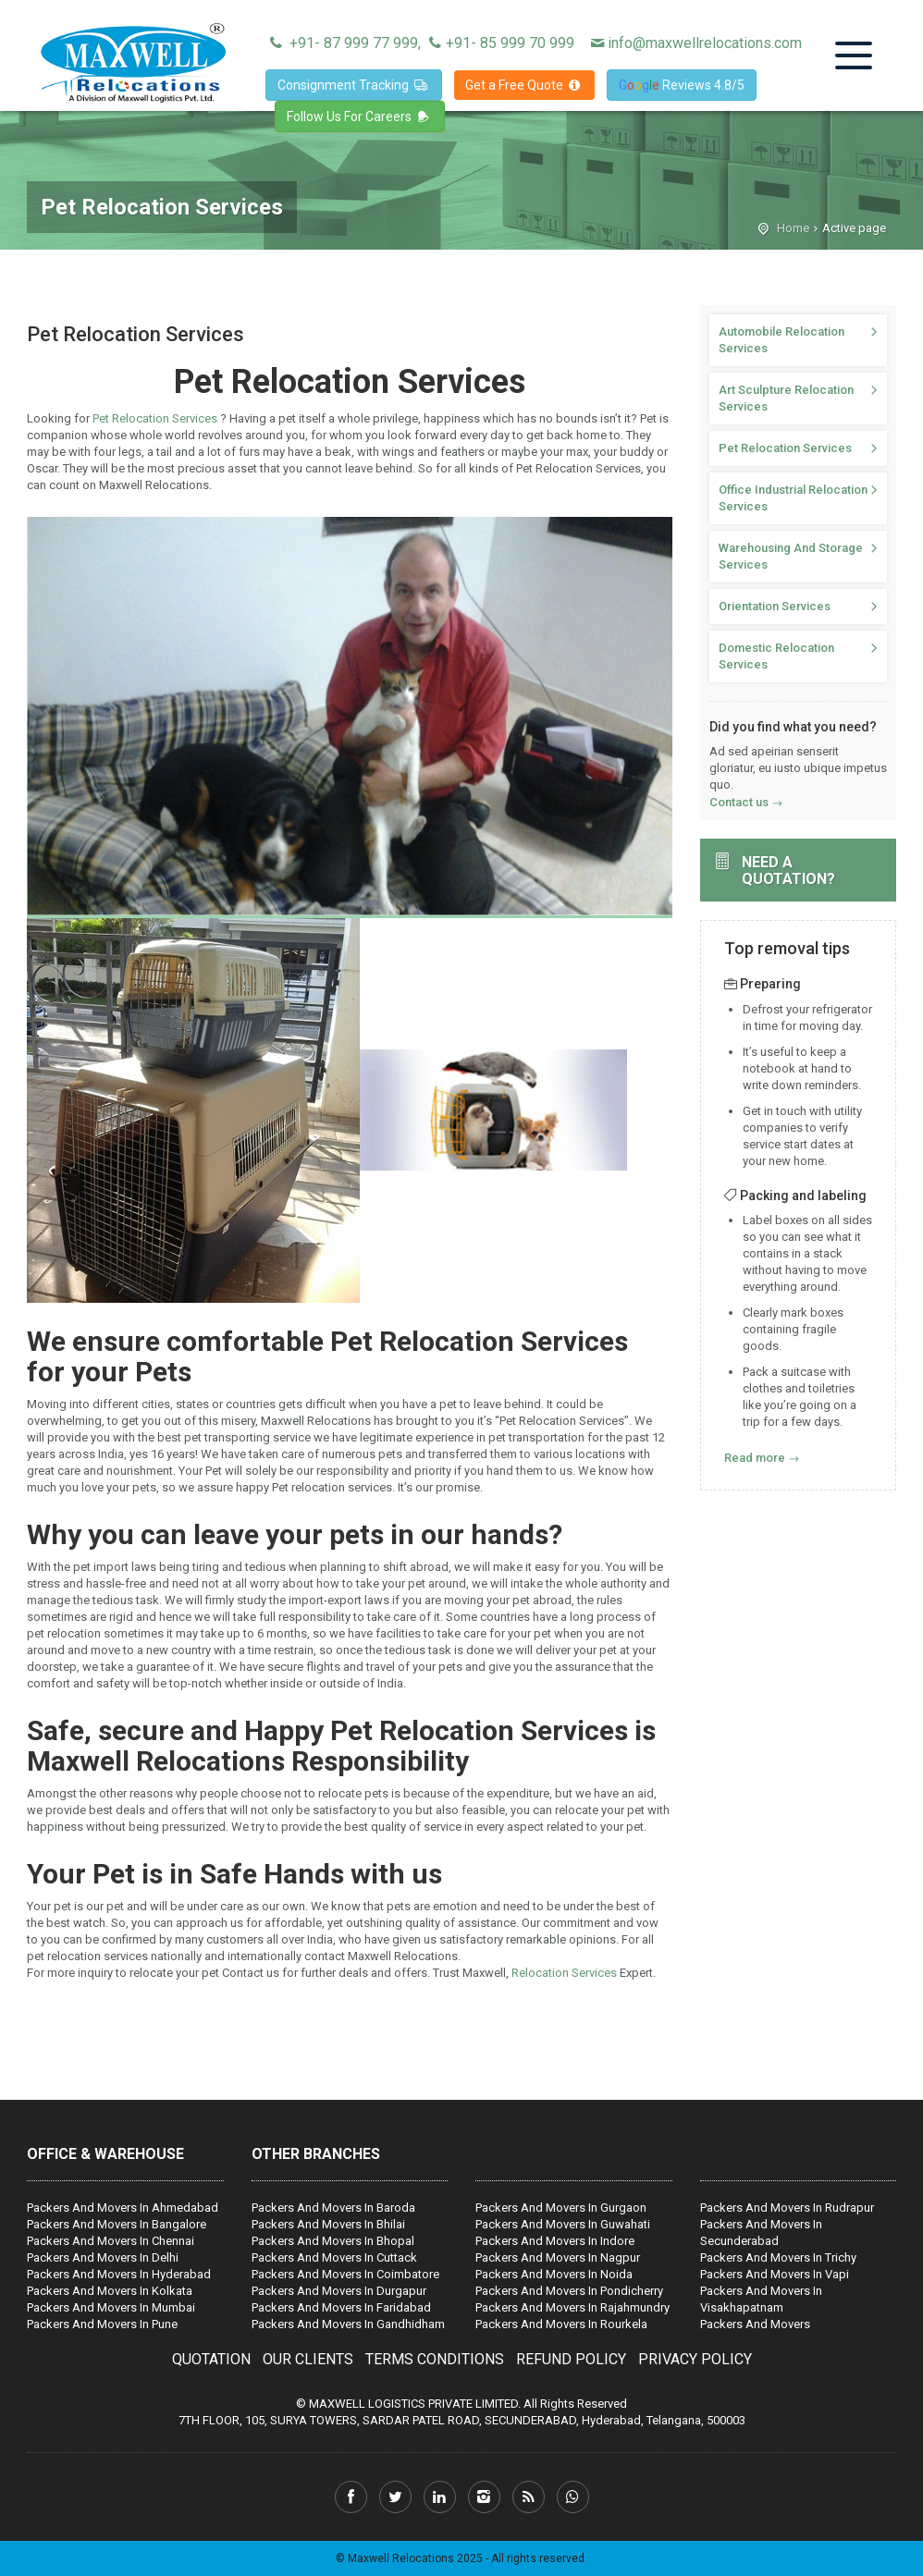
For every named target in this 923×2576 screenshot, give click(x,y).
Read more (754, 1458)
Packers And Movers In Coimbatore (345, 2274)
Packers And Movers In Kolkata (109, 2291)
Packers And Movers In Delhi (102, 2257)
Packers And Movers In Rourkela (561, 2324)
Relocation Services (565, 1973)
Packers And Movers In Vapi (774, 2274)
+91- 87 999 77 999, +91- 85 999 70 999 (419, 43)
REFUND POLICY (571, 2359)
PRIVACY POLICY (695, 2359)
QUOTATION (211, 2359)
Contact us (739, 802)
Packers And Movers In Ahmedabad (122, 2207)
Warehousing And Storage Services (791, 556)
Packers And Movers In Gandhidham (348, 2324)
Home (793, 228)
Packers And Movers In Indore (554, 2241)
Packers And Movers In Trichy (778, 2257)
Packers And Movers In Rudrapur (787, 2207)
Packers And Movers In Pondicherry (569, 2291)
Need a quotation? (788, 870)
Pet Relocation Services (156, 418)
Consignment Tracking (353, 85)
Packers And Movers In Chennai (110, 2241)
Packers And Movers (755, 2324)
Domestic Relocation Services (776, 656)
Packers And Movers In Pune (102, 2324)
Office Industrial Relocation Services (793, 498)
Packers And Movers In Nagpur (557, 2257)
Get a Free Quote (525, 85)
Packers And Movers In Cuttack (334, 2257)
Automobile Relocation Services (781, 340)
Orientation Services (775, 606)
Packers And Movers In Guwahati (562, 2224)
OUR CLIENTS (308, 2359)
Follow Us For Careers (360, 116)
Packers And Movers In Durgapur (339, 2291)
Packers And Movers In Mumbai (111, 2307)
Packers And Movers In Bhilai (328, 2224)
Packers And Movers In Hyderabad (119, 2274)
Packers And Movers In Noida (554, 2274)
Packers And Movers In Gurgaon (560, 2207)
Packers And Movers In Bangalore (116, 2224)
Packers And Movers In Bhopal (333, 2241)
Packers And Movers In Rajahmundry (572, 2307)
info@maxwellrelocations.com (694, 43)
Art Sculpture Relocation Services (786, 398)
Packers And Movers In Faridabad (341, 2307)
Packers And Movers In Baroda (333, 2207)
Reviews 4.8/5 (682, 85)
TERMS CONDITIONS (434, 2359)
